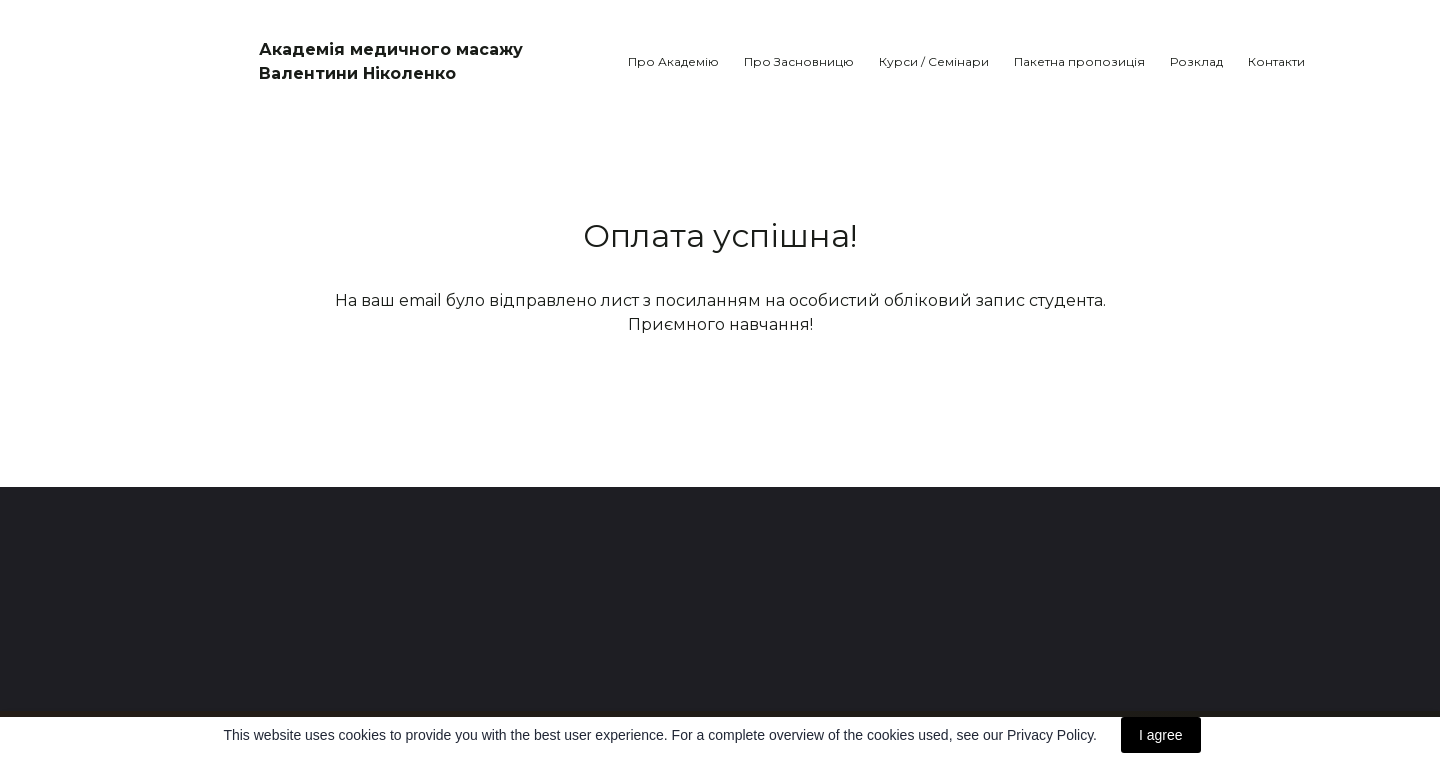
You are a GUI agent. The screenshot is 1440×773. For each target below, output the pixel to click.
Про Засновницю (799, 61)
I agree (1161, 735)
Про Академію (673, 61)
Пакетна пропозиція (1079, 61)
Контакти (1276, 61)
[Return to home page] (181, 51)
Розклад (1196, 61)
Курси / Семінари (934, 61)
